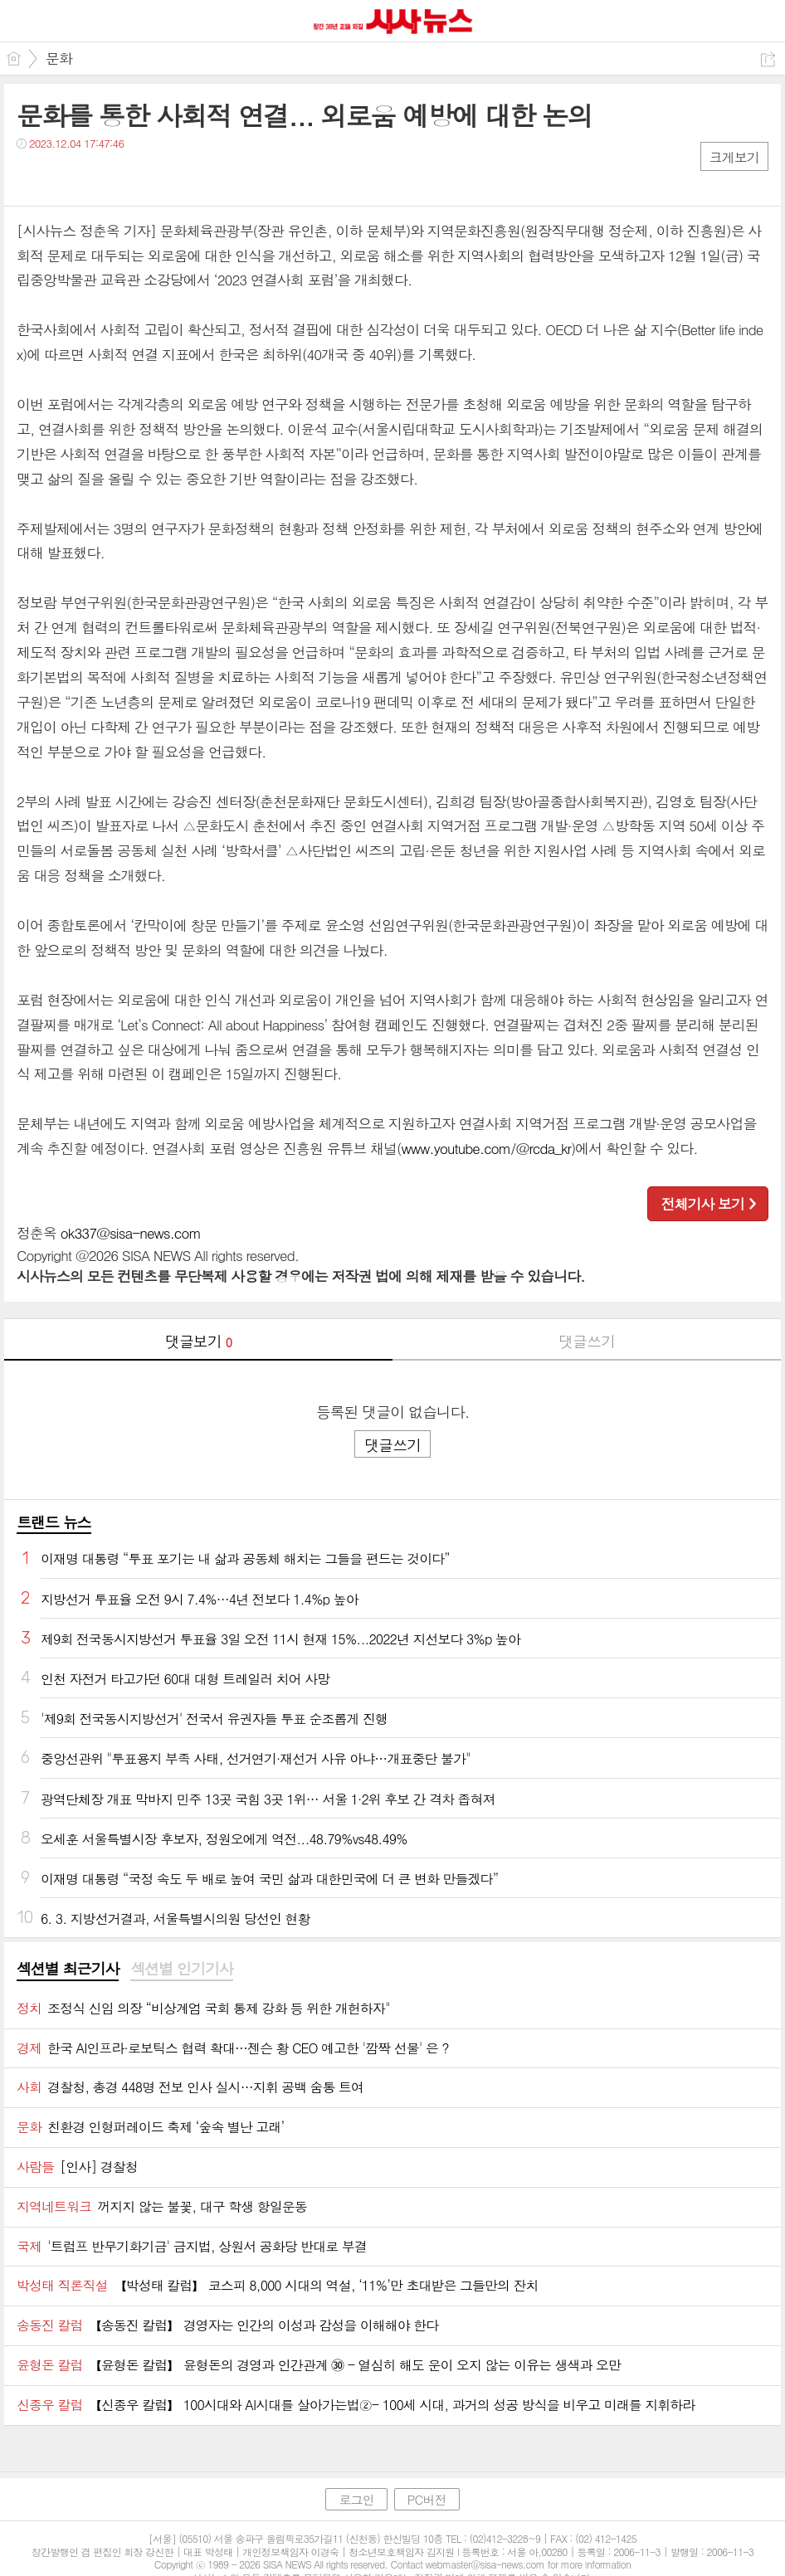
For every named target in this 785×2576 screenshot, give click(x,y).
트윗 (64, 177)
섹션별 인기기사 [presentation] (181, 1969)
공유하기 (768, 59)
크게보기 (734, 157)
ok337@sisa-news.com (131, 1233)
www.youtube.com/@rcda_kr (486, 1148)
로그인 (356, 2499)
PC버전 (426, 2499)
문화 (59, 58)
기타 (130, 177)
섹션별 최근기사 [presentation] (68, 1969)
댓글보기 (198, 1341)
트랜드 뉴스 (54, 1522)
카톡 (97, 177)
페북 (31, 177)
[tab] (67, 1969)
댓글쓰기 (586, 1341)
